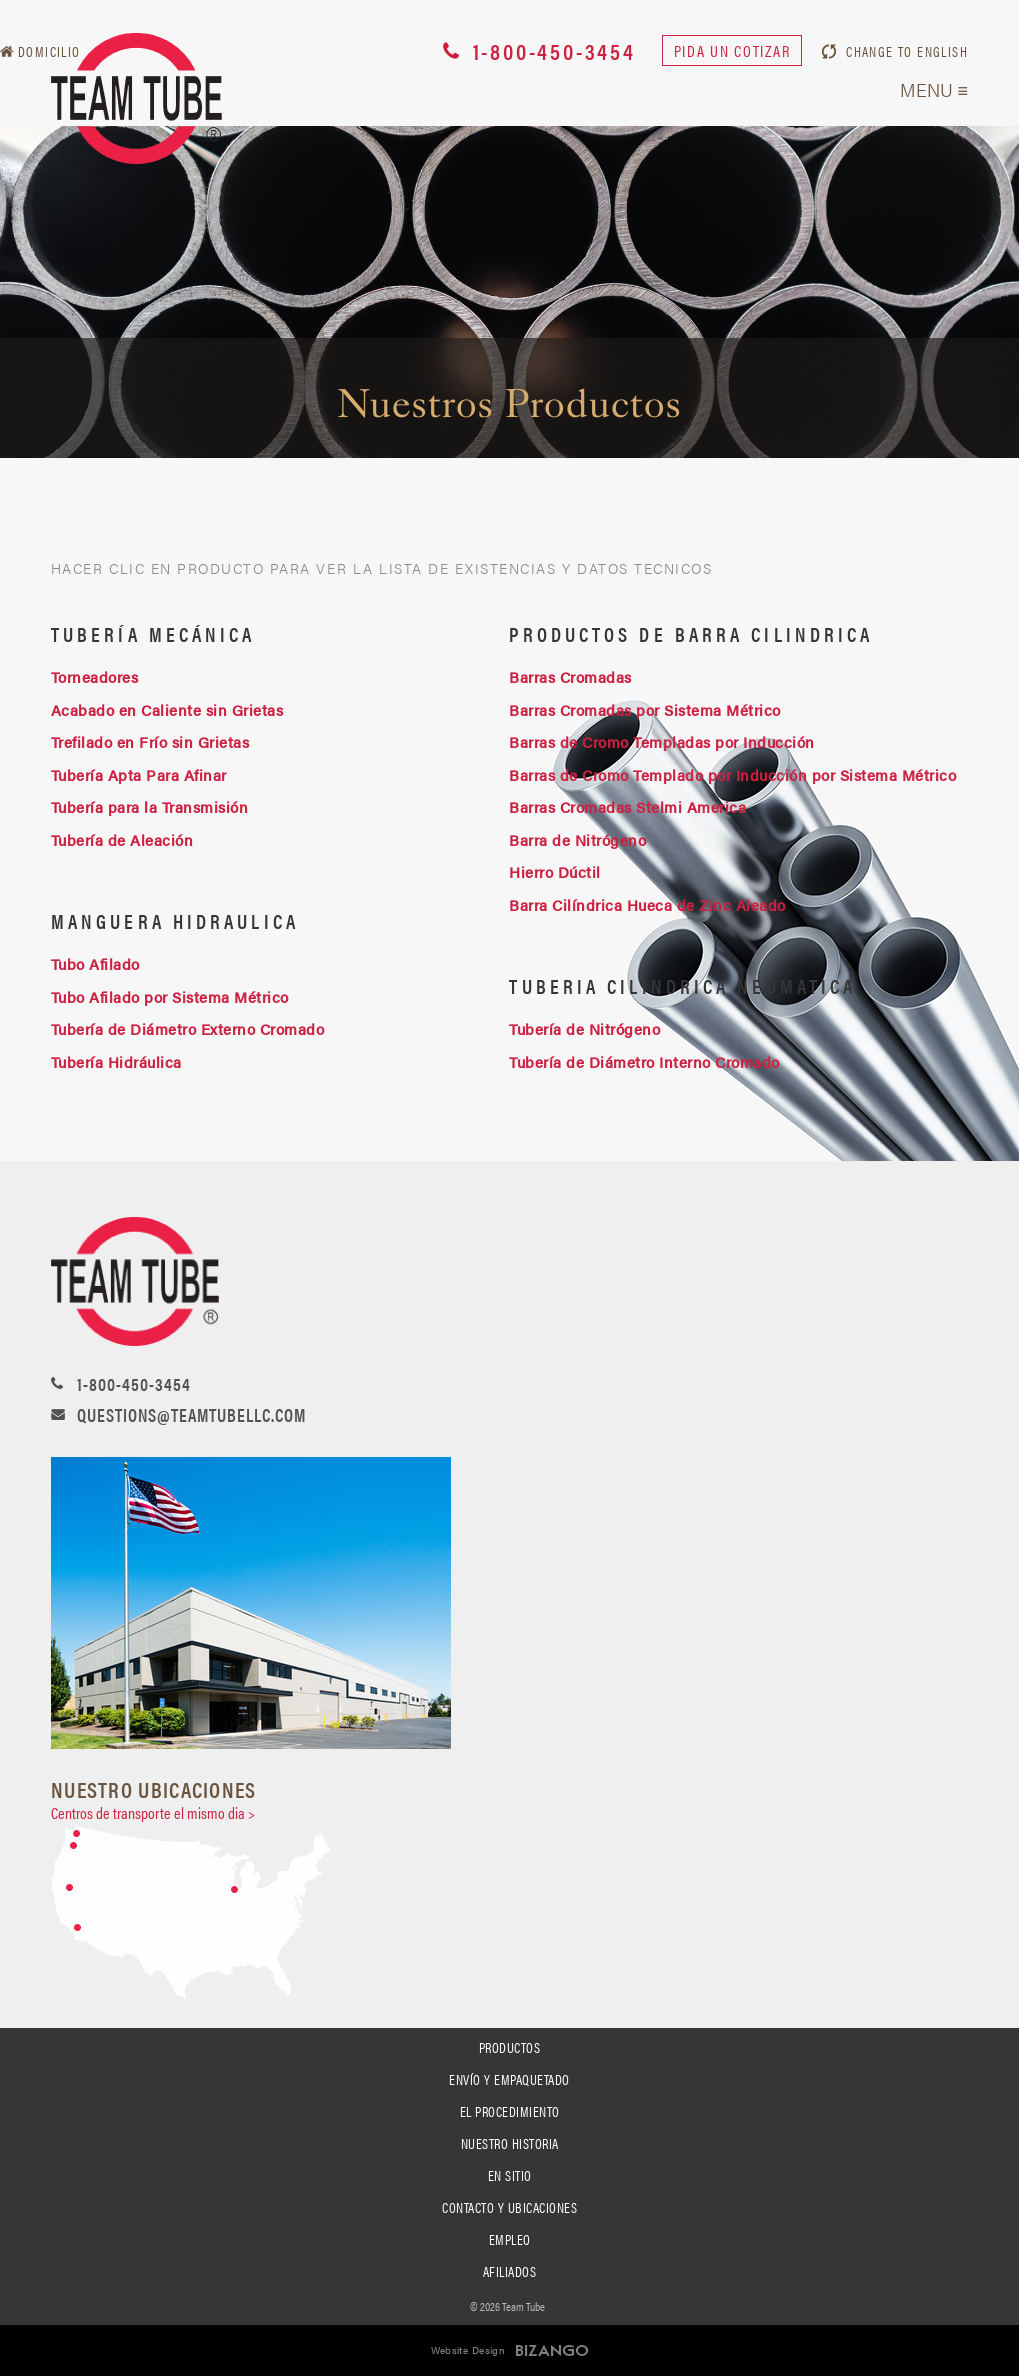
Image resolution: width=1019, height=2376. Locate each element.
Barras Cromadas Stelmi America (627, 806)
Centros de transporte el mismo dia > (153, 1812)
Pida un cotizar (732, 50)
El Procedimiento (510, 2111)
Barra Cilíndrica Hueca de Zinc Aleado (647, 904)
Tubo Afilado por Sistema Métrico (170, 996)
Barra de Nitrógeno (577, 839)
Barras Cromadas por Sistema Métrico (645, 709)
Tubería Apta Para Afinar (139, 774)
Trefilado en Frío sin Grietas (150, 741)
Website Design (468, 2350)
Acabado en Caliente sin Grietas (167, 709)
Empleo (510, 2239)
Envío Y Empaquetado (509, 2079)
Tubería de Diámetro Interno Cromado (644, 1061)
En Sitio (510, 2175)
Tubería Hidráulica (119, 1061)
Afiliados (510, 2271)
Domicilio (49, 51)
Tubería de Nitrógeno (584, 1028)
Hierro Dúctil (555, 871)
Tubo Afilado (95, 963)
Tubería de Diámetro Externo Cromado (188, 1028)
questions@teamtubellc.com (191, 1414)
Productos (510, 2047)
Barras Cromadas (570, 676)
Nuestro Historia (510, 2143)
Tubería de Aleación (122, 839)
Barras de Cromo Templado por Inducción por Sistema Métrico (732, 774)
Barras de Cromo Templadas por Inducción (664, 741)
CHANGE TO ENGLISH (907, 51)
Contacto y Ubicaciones (509, 2207)
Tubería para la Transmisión (150, 806)
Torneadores (95, 676)
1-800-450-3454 (554, 50)
